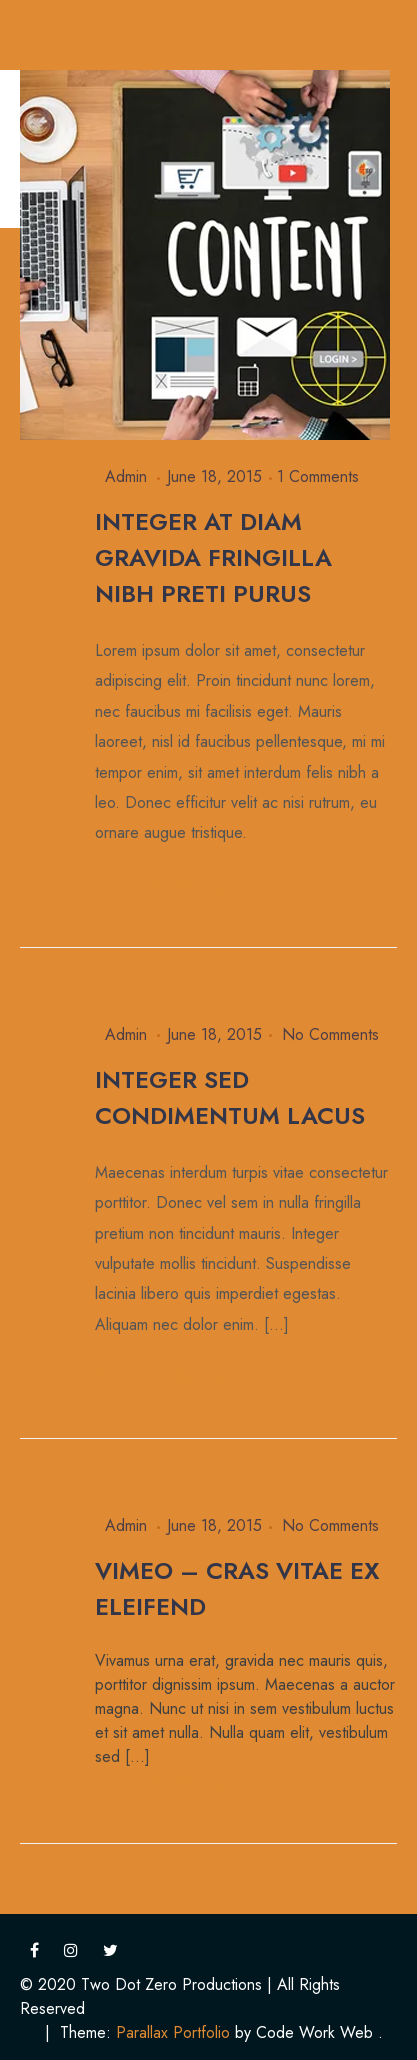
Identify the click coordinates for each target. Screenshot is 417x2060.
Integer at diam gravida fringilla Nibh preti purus (213, 557)
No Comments (330, 1034)
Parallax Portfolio (173, 2032)
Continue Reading (161, 884)
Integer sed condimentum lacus (230, 1097)
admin (126, 476)
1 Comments (318, 476)
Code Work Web (314, 2032)
